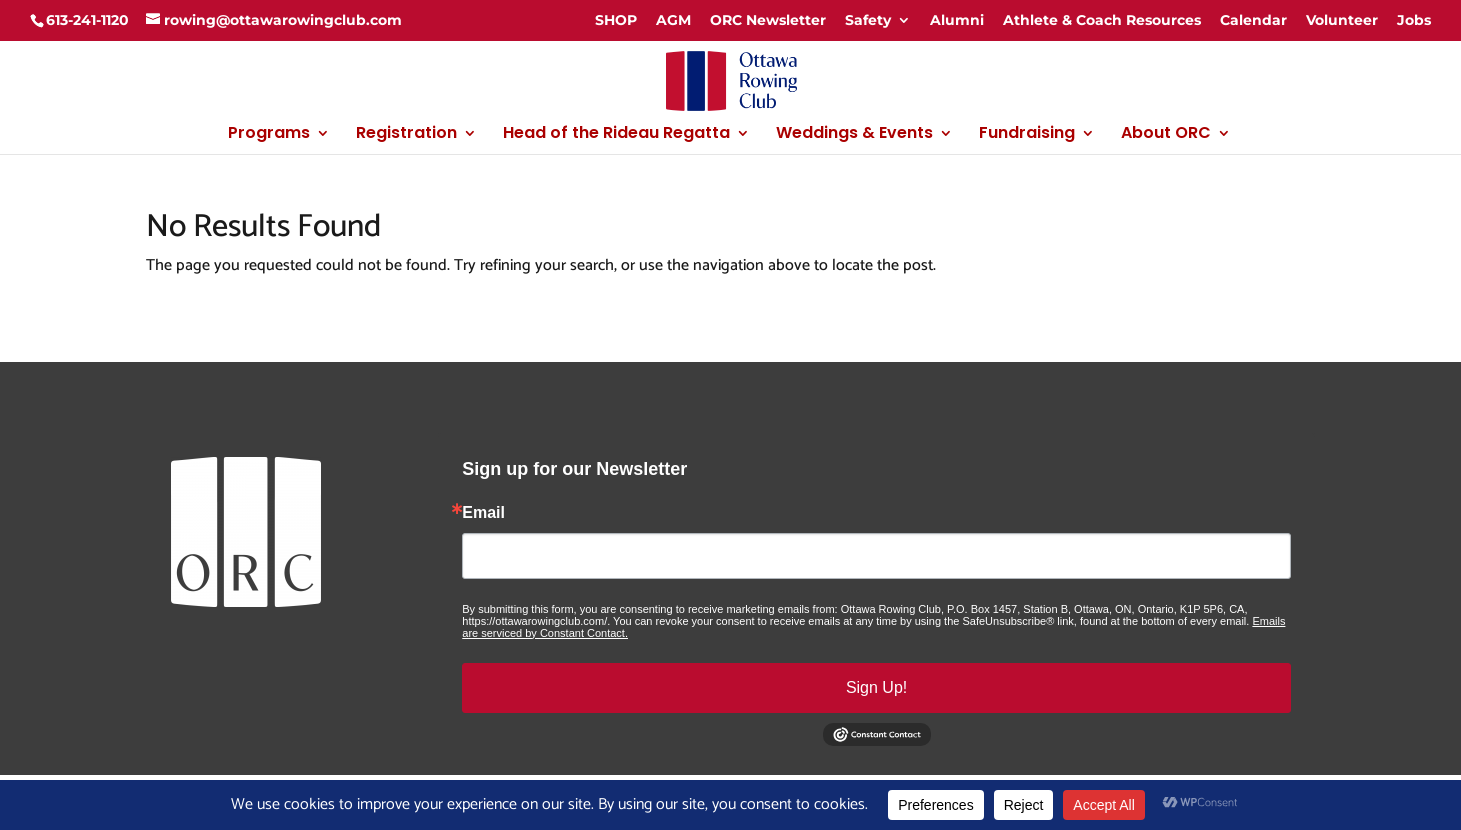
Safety (868, 20)
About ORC (1166, 135)
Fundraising (1027, 135)
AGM (673, 20)
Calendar (1253, 20)
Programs (269, 135)
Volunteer (1342, 20)
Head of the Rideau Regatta (616, 135)
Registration (406, 135)
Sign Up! (876, 687)
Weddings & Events (854, 135)
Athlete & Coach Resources (1102, 20)
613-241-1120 (87, 20)
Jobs (1414, 20)
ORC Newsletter (768, 20)
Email (483, 513)
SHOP (616, 20)
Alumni (957, 20)
